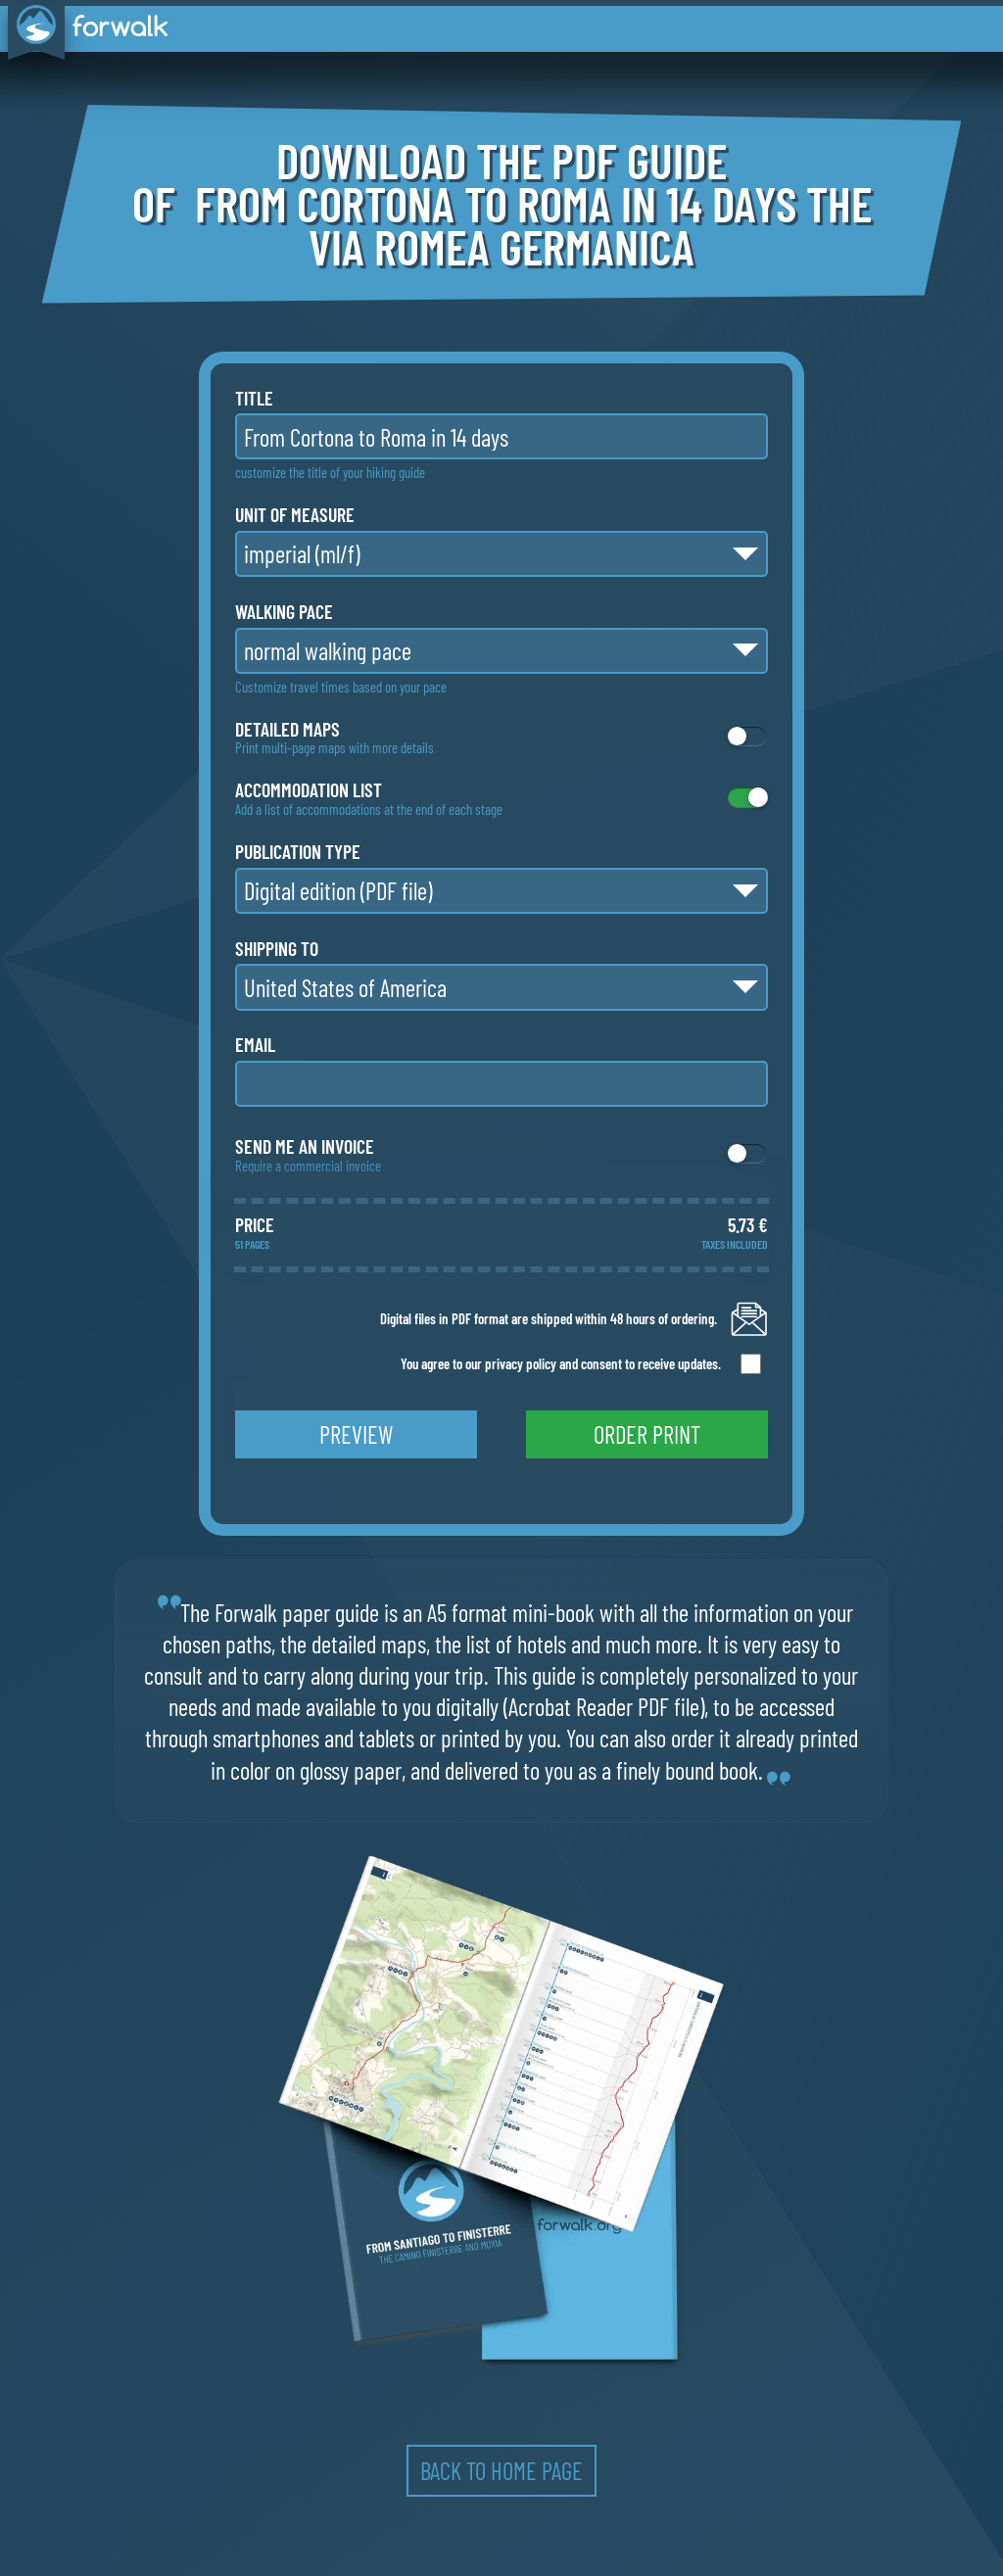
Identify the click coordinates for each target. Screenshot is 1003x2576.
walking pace (284, 612)
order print (647, 1434)
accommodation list (308, 790)
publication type (297, 852)
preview (356, 1434)
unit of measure (295, 515)
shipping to (276, 949)
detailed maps (287, 729)
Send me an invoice (304, 1147)
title (254, 398)
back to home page (501, 2470)
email (255, 1045)
